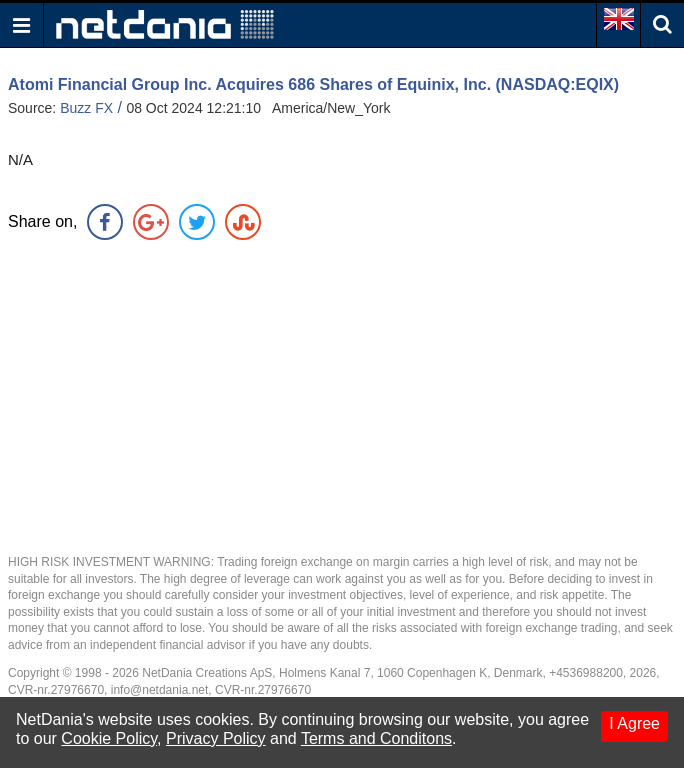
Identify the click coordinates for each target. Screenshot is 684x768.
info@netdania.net (160, 690)
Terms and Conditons (376, 738)
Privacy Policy (216, 738)
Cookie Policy (109, 738)
